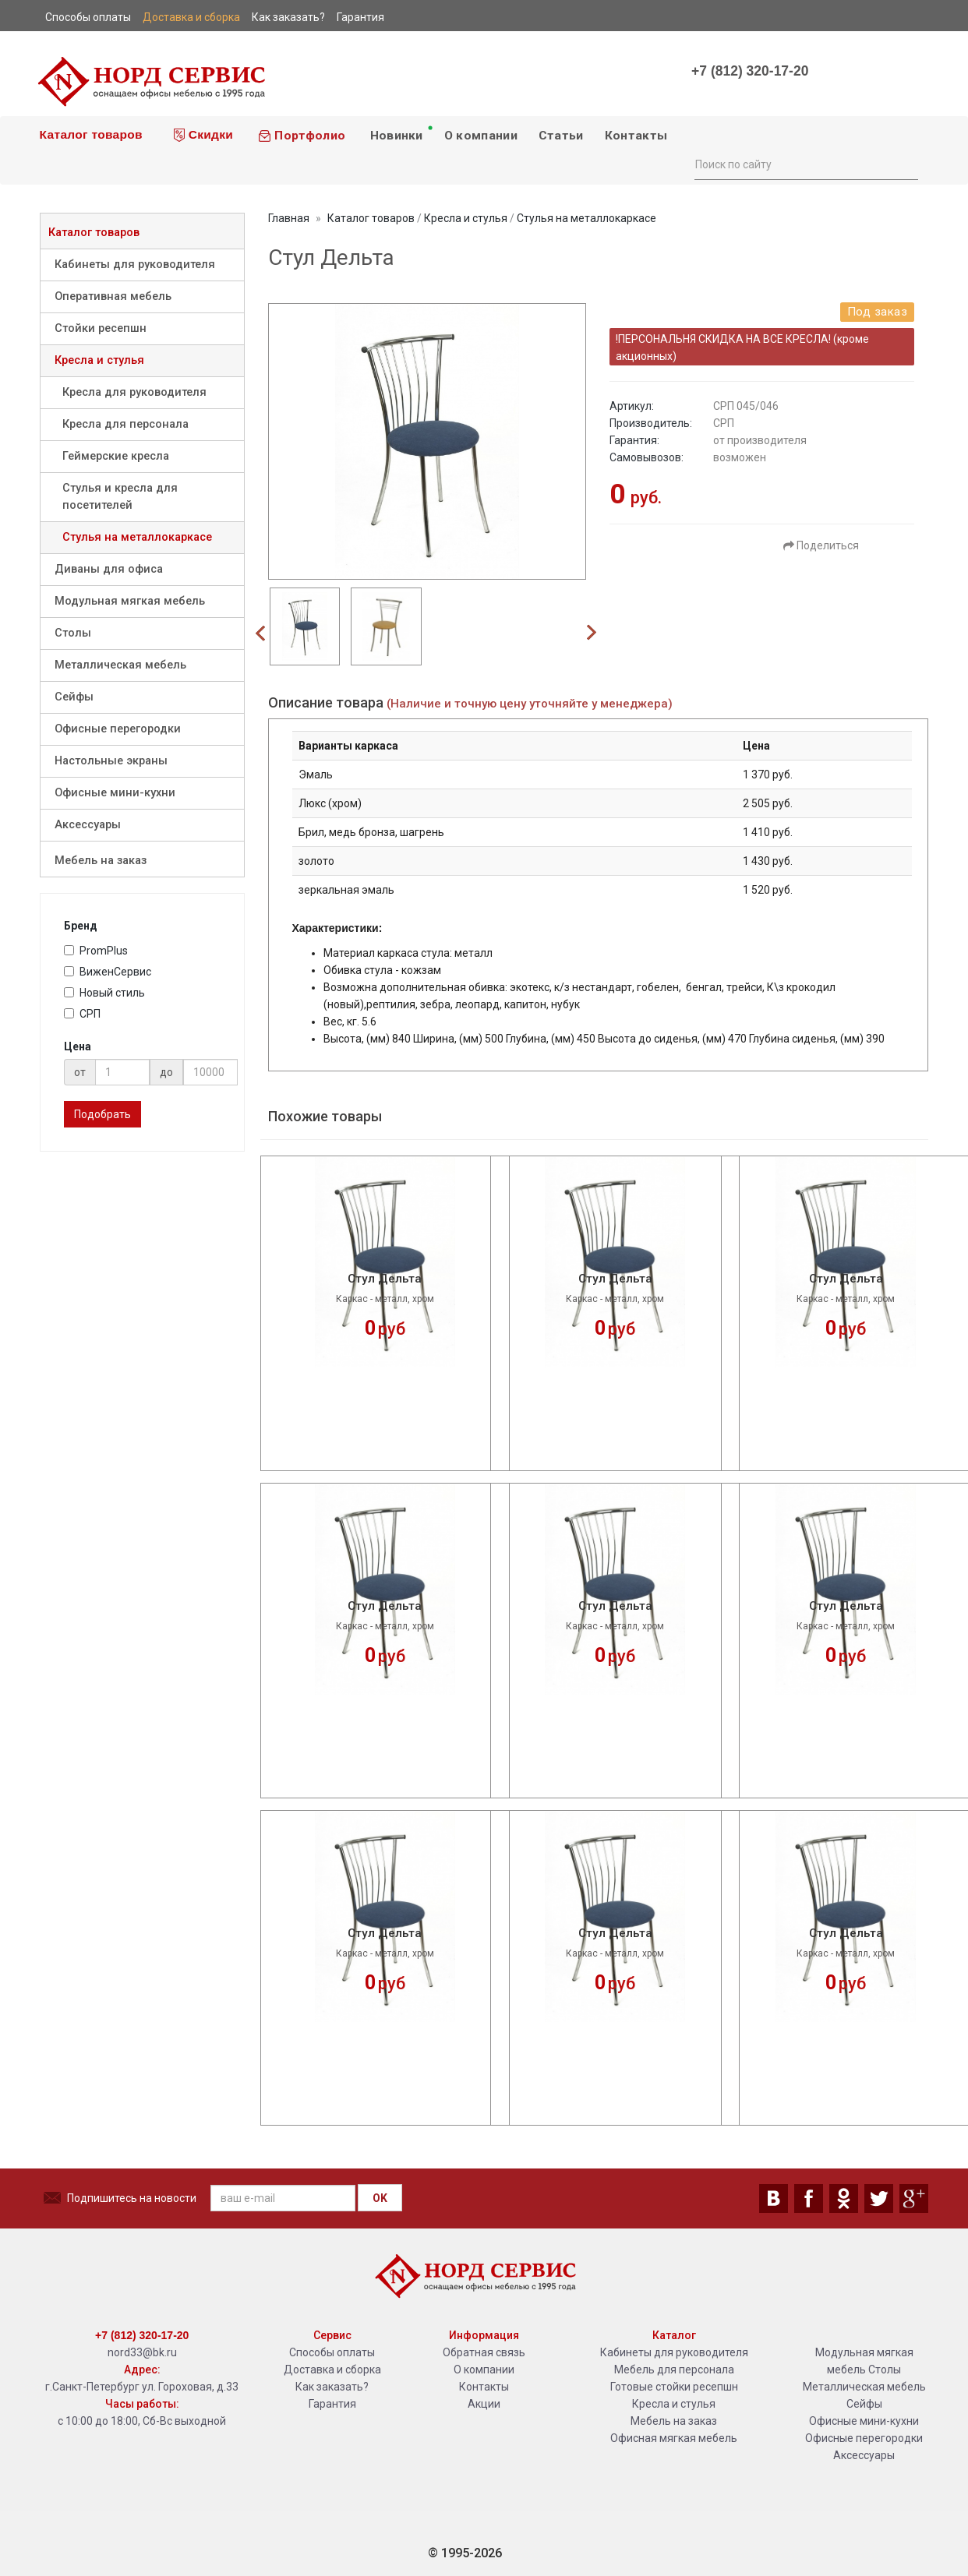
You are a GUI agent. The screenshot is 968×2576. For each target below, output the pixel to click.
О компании (481, 136)
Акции (484, 2404)
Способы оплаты (332, 2352)
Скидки (203, 135)
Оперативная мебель (113, 296)
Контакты (636, 136)
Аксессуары (88, 824)
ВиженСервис (107, 971)
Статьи (561, 136)
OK (380, 2198)
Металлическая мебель (120, 665)
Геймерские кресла (115, 456)
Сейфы (74, 697)
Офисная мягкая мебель (673, 2438)
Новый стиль (104, 992)
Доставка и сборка (332, 2369)
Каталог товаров (89, 134)
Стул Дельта (385, 1279)
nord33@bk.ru (142, 2352)
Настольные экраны (111, 761)
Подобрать (102, 1114)
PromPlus (96, 950)
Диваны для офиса (109, 569)
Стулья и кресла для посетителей (120, 497)
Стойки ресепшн (101, 328)
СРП (82, 1013)
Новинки (400, 133)
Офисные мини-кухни (115, 792)
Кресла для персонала (125, 424)
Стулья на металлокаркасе (137, 537)
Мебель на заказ (101, 860)
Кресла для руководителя (134, 392)
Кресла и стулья (99, 360)
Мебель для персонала (674, 2369)
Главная (288, 218)
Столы (73, 633)
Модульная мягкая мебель (130, 601)
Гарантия (332, 2404)
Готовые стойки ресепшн (674, 2386)
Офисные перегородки (118, 729)
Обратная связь (484, 2352)
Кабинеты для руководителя (135, 264)
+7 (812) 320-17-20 (749, 71)
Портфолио (301, 136)
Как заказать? (332, 2386)
